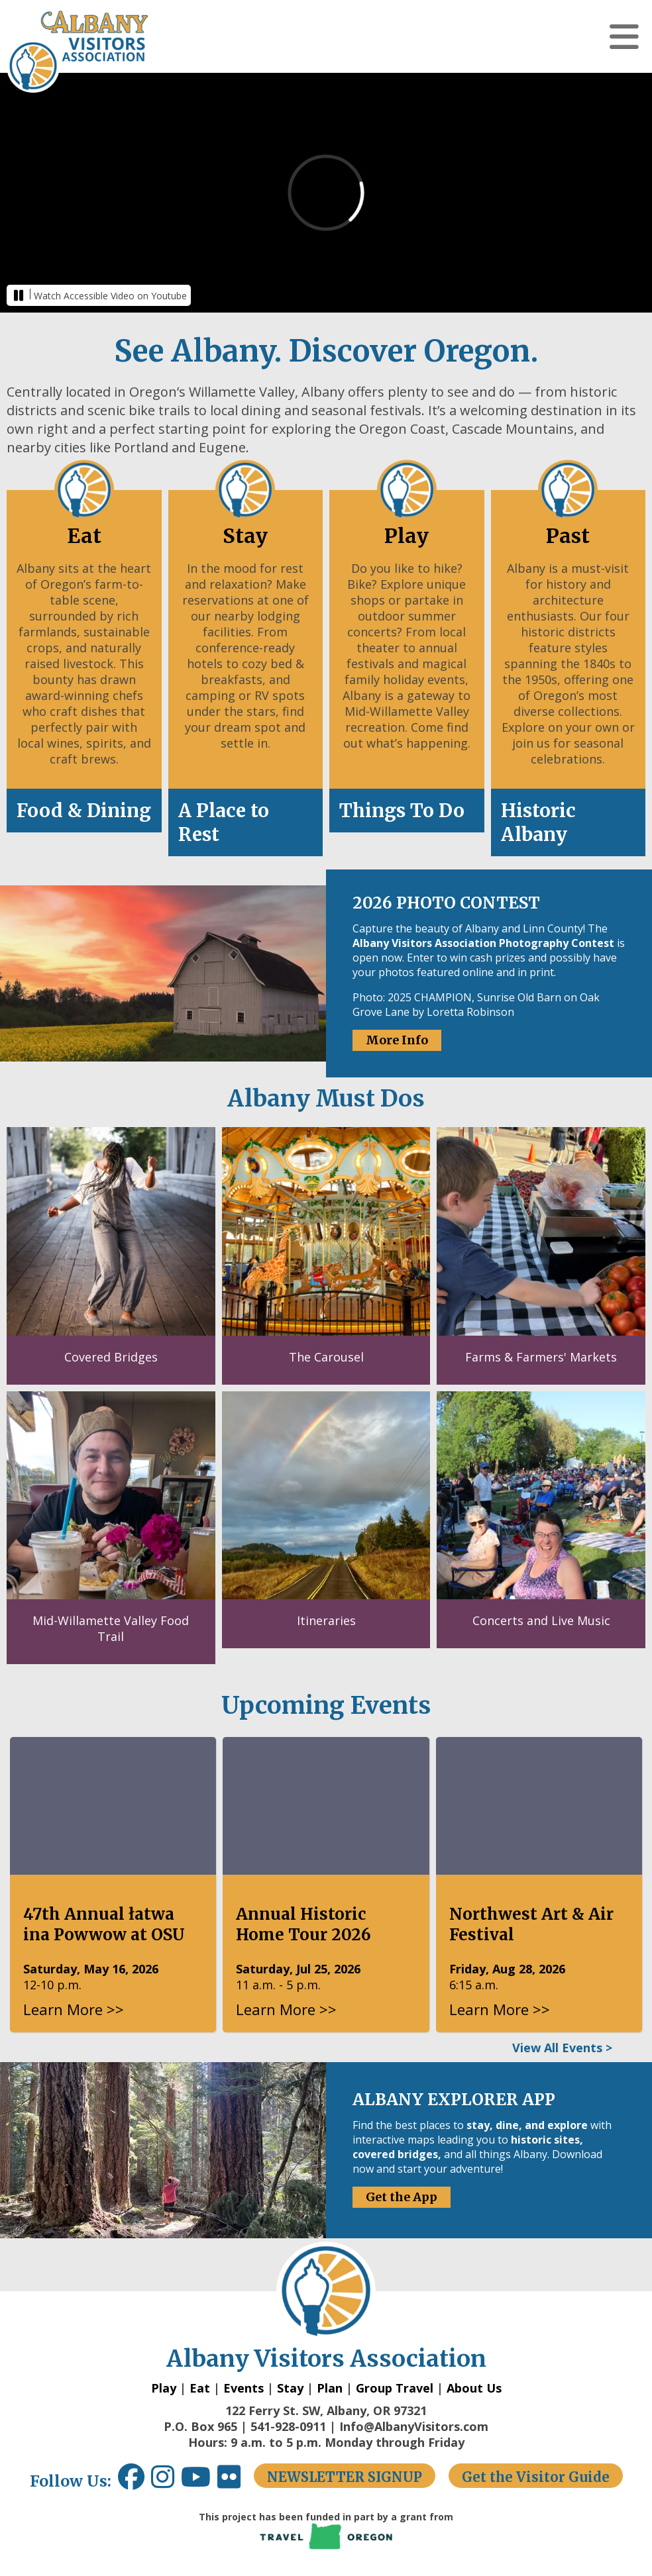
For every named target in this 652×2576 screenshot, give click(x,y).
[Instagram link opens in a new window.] (166, 2481)
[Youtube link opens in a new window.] (199, 2481)
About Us (474, 2388)
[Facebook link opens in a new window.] (131, 2481)
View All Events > (562, 2048)
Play (163, 2388)
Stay (290, 2388)
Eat (200, 2388)
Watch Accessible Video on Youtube (110, 295)
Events (243, 2388)
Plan (330, 2388)
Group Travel (394, 2388)
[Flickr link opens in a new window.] (235, 2481)
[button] (624, 36)
